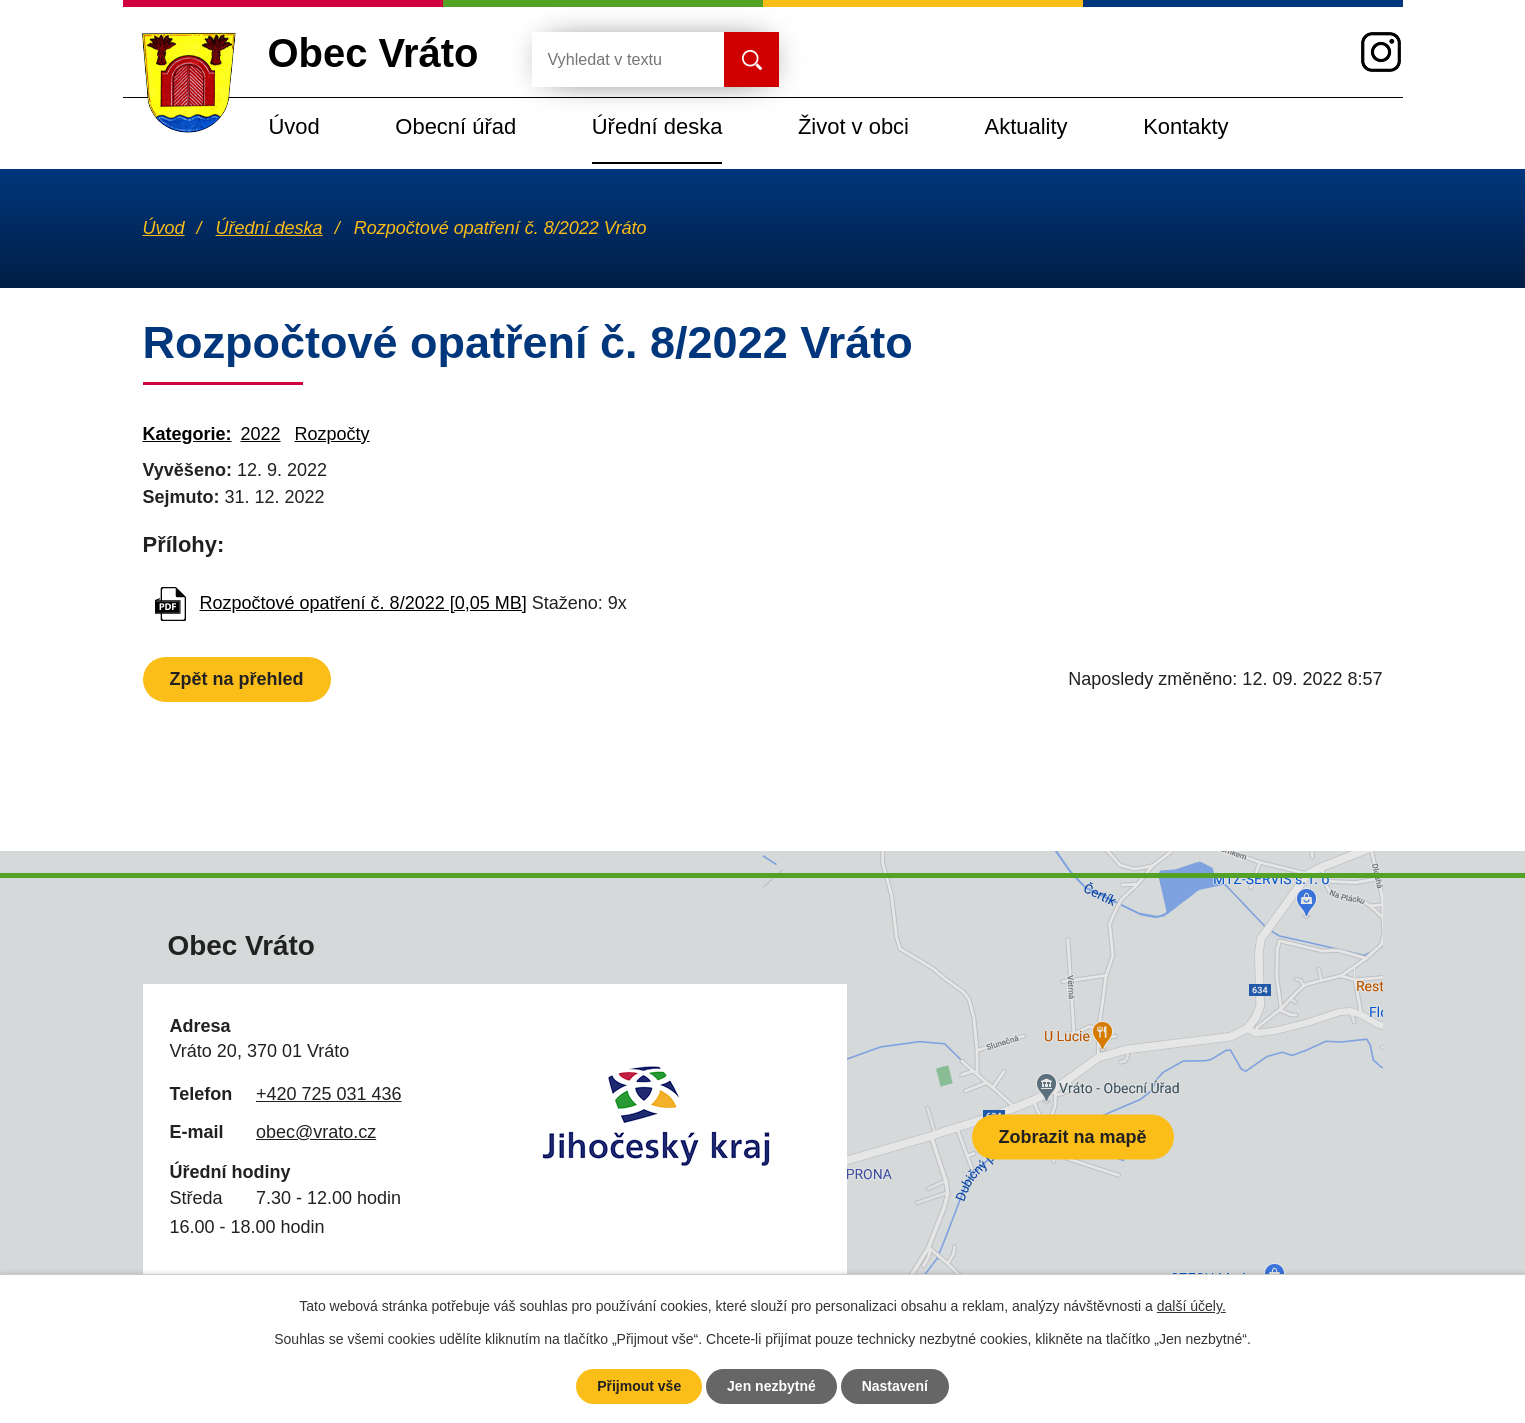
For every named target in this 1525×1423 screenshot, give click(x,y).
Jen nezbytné (771, 1386)
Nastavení (895, 1386)
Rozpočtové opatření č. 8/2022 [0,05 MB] (363, 603)
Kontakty (1185, 126)
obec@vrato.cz (316, 1132)
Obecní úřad (455, 126)
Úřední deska (657, 126)
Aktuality (1026, 126)
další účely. (1191, 1306)
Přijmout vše (639, 1386)
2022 (261, 434)
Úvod (294, 126)
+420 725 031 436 (329, 1094)
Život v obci (853, 126)
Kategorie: (187, 434)
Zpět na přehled (237, 679)
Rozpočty (332, 434)
